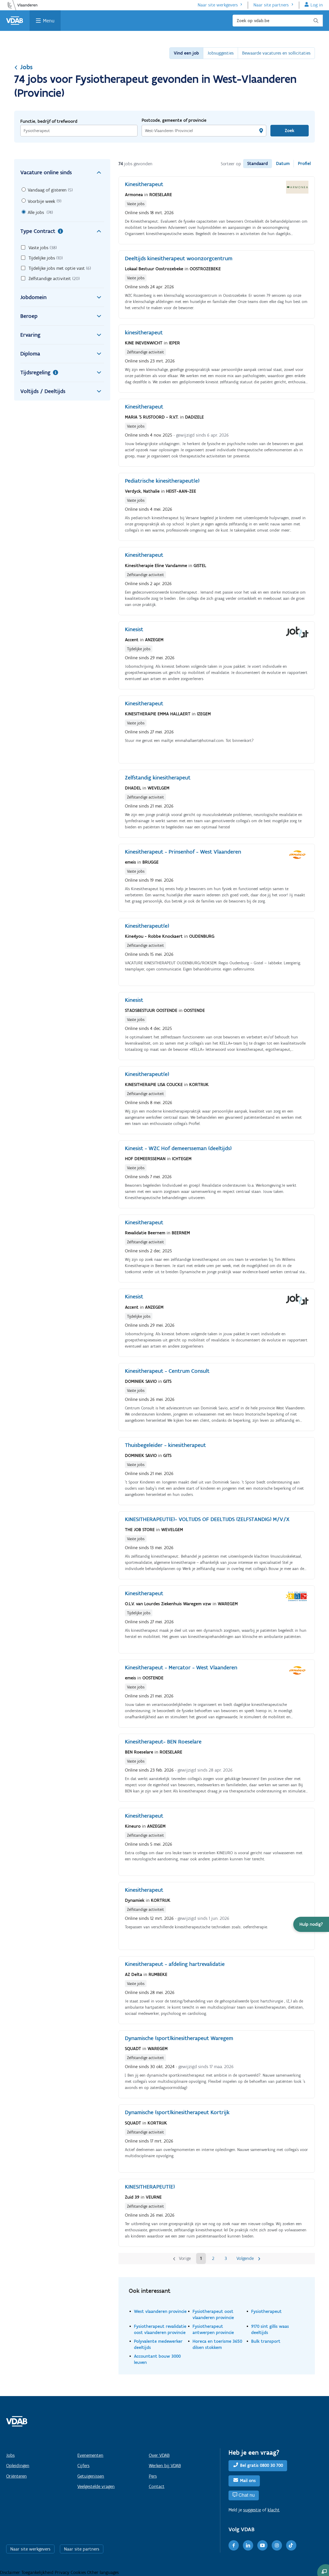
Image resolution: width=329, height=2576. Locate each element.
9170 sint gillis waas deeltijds (270, 2329)
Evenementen (90, 2455)
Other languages (103, 2572)
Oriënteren (16, 2476)
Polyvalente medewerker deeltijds (158, 2344)
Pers (153, 2476)
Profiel (304, 163)
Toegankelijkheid (38, 2572)
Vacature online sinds (62, 172)
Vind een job (186, 53)
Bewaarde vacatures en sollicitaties (276, 53)
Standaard (257, 163)
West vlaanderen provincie (160, 2311)
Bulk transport (265, 2341)
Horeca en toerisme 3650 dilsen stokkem (217, 2344)
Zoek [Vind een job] (289, 130)
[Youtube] (262, 2545)
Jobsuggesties (220, 53)
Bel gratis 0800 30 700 (261, 2465)
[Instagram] (277, 2545)
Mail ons (248, 2480)
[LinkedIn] (248, 2545)
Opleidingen (17, 2465)
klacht (274, 2510)
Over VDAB (159, 2455)
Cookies (79, 2572)
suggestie (252, 2510)
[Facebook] (234, 2545)
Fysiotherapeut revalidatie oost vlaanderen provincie (160, 2329)
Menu (48, 21)
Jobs (23, 67)
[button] (311, 1924)
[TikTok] (291, 2545)
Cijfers (83, 2465)
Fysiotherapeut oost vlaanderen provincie (213, 2314)
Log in (316, 5)
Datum (283, 163)
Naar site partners (271, 5)
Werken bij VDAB (165, 2465)
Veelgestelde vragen (96, 2486)
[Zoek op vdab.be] (278, 21)
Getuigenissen (90, 2476)
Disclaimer (10, 2572)
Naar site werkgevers (218, 5)
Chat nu (247, 2495)
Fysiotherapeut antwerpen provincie (213, 2329)
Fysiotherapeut (266, 2311)
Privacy (63, 2572)
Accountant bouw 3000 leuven (157, 2359)
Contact (156, 2486)
